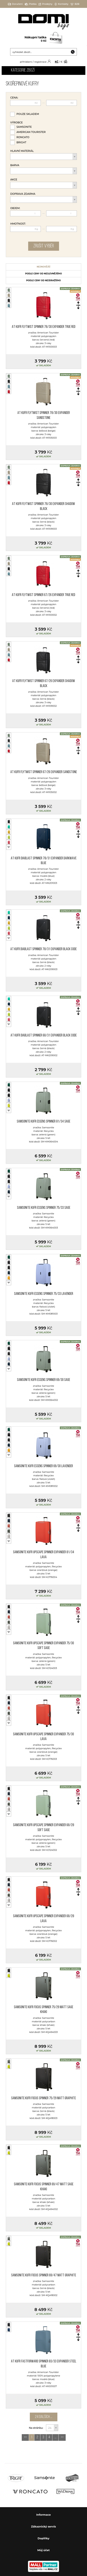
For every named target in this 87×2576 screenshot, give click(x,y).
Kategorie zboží (23, 70)
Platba (30, 4)
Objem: (15, 208)
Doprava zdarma (22, 194)
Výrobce (16, 122)
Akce (13, 179)
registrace (40, 61)
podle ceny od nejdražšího (43, 280)
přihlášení (26, 61)
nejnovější (43, 266)
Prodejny (45, 4)
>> (62, 2437)
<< (25, 2437)
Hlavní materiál (22, 151)
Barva (14, 165)
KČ (56, 61)
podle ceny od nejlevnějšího (43, 273)
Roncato (22, 137)
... (55, 2437)
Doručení (15, 4)
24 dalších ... (43, 2417)
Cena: (14, 97)
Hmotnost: (18, 224)
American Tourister (31, 132)
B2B (74, 4)
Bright (21, 142)
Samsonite (24, 126)
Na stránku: (36, 2427)
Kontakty (61, 4)
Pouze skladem (27, 114)
